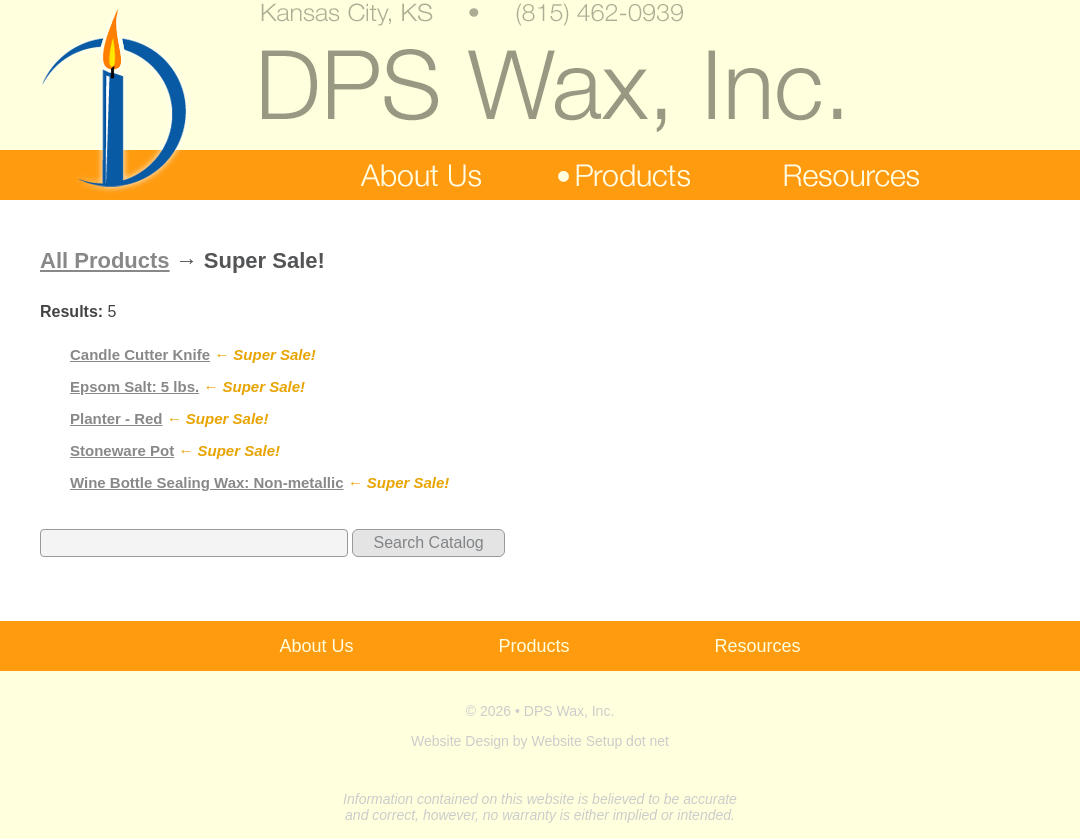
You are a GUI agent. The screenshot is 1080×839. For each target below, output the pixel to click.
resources (842, 175)
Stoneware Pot (122, 450)
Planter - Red (116, 418)
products (623, 175)
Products (533, 646)
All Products (105, 260)
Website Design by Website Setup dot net (540, 741)
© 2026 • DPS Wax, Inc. (540, 711)
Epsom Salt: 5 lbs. (134, 386)
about (411, 175)
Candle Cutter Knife (140, 354)
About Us (316, 646)
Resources (758, 646)
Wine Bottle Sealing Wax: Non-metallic (207, 482)
